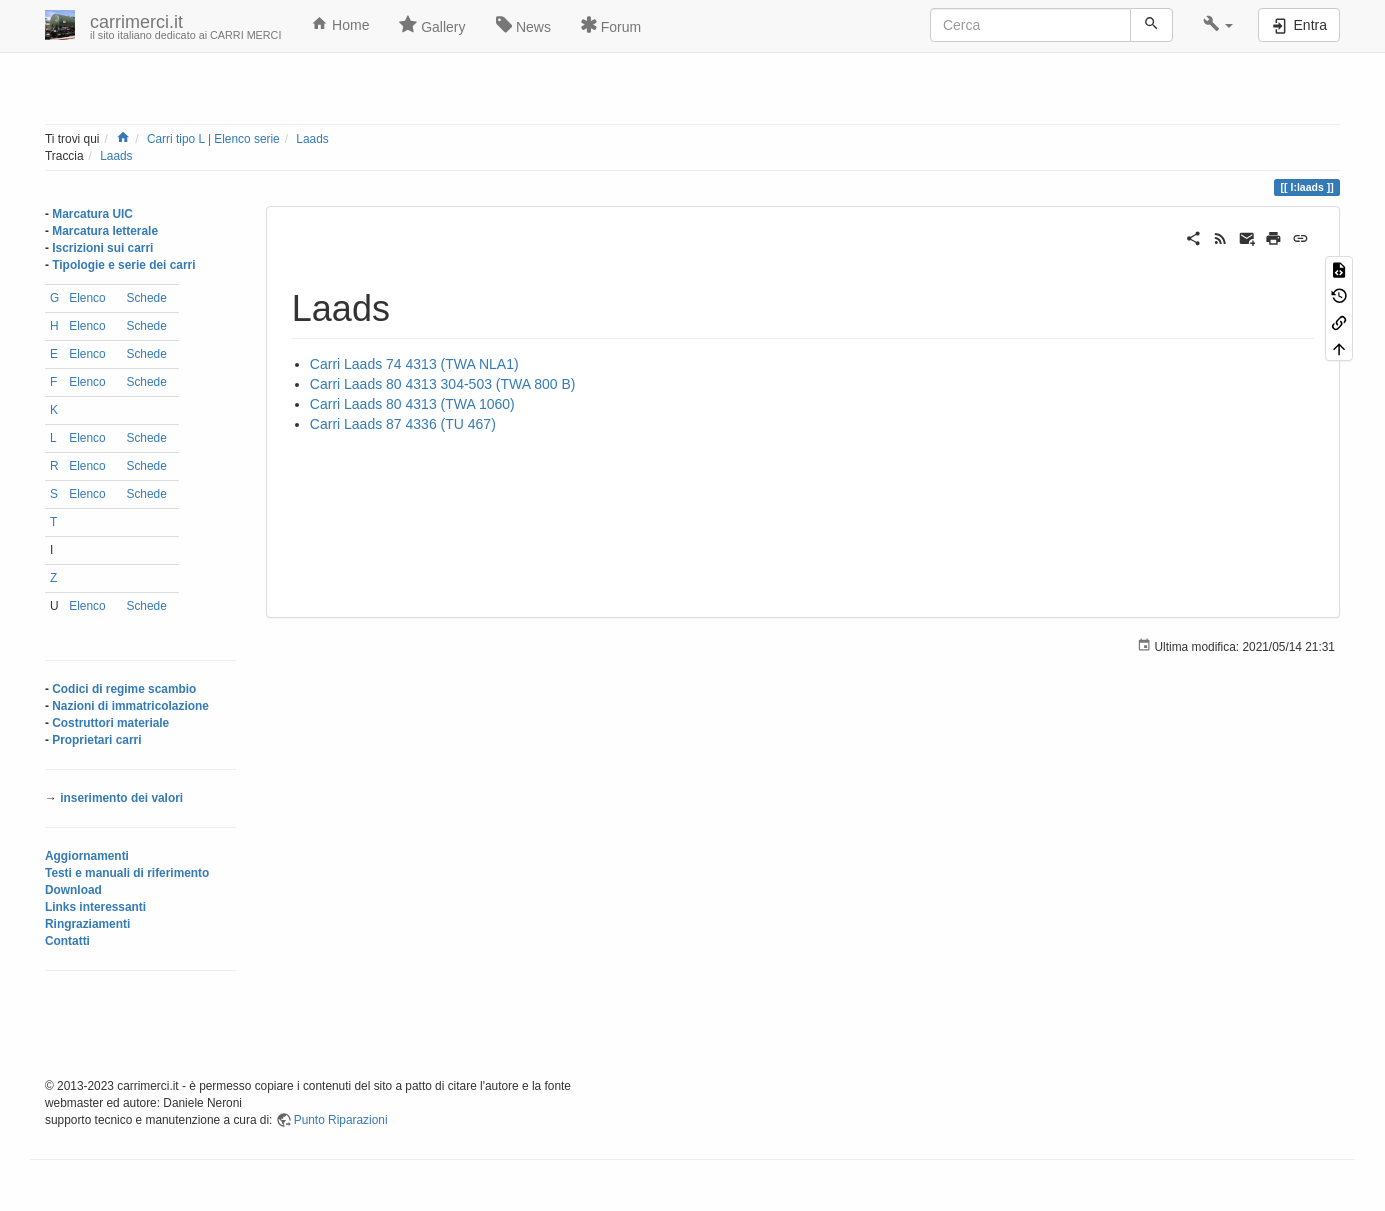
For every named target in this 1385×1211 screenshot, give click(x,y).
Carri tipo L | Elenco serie (213, 139)
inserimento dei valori (121, 798)
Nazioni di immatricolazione (130, 706)
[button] (1218, 25)
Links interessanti (95, 907)
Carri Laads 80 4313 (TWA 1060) (412, 404)
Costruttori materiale (110, 723)
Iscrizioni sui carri (102, 248)
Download (73, 890)
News (523, 25)
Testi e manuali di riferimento (127, 873)
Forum (611, 25)
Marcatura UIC (92, 214)
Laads (312, 139)
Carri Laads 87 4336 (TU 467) (403, 424)
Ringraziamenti (87, 924)
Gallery (432, 25)
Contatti (67, 941)
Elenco (87, 298)
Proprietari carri (96, 740)
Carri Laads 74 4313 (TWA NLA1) (414, 364)
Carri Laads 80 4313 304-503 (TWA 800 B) (443, 384)
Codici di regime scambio (124, 689)
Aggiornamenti (87, 856)
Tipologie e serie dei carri (123, 265)
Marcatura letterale (105, 231)
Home (340, 24)
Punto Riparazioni (341, 1120)
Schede (146, 298)
